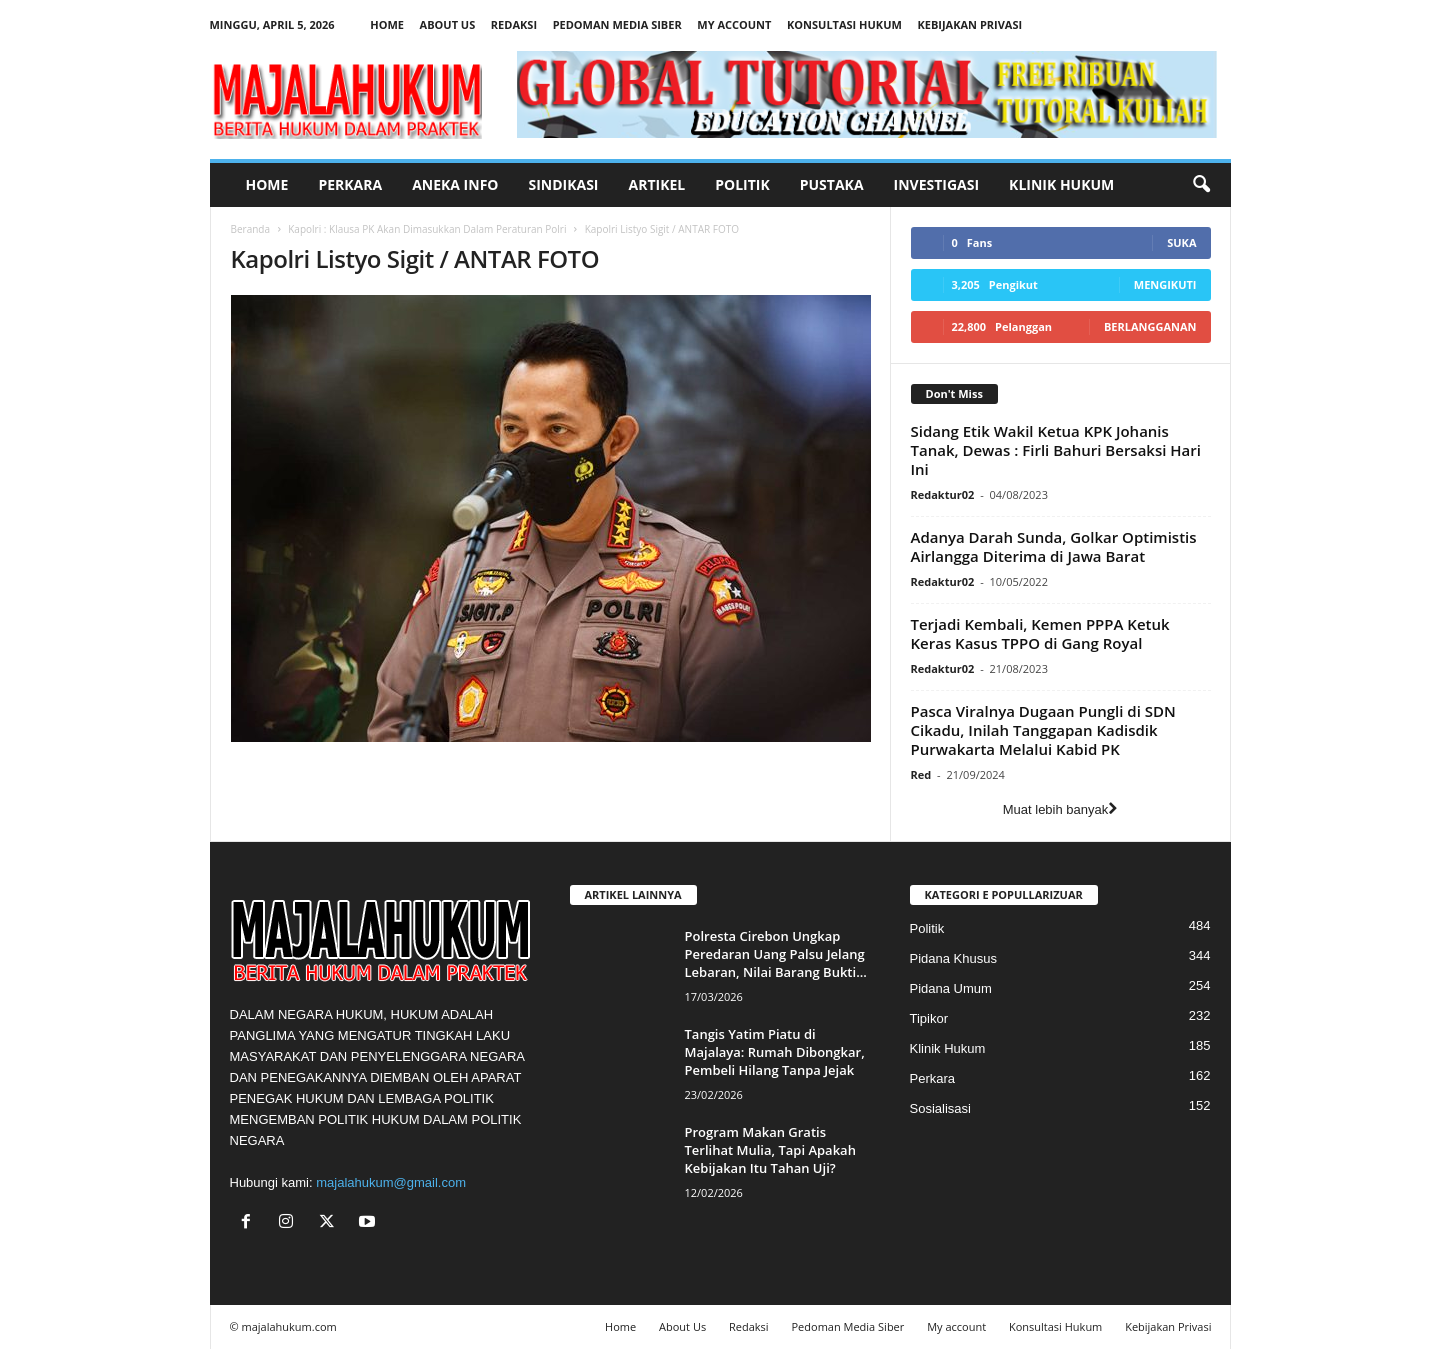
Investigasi (937, 184)
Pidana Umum (951, 988)
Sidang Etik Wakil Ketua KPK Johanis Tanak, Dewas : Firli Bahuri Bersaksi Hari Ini (1056, 450)
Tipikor (929, 1018)
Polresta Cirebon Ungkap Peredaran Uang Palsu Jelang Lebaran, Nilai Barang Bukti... (776, 954)
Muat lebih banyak (1060, 809)
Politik (742, 184)
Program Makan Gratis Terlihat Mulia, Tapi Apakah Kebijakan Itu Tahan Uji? (770, 1150)
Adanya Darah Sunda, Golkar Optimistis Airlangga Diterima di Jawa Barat (1054, 546)
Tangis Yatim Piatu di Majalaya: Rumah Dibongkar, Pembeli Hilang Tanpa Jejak (775, 1052)
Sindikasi (563, 184)
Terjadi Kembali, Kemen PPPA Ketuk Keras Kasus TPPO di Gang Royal (1040, 633)
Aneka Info (455, 184)
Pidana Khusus (953, 958)
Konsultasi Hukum (844, 24)
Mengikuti (1165, 284)
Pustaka (832, 184)
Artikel (657, 184)
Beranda (251, 229)
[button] (1201, 185)
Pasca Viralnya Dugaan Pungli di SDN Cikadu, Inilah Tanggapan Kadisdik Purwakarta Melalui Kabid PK (1043, 730)
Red (921, 774)
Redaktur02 (943, 494)
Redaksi (514, 24)
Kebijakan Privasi (969, 24)
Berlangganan (1150, 326)
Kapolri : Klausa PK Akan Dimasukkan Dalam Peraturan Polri (427, 229)
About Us (448, 24)
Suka (1181, 242)
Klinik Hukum (1061, 184)
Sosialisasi (940, 1108)
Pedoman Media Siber (617, 24)
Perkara (350, 184)
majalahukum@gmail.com (391, 1182)
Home (387, 24)
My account (734, 24)
